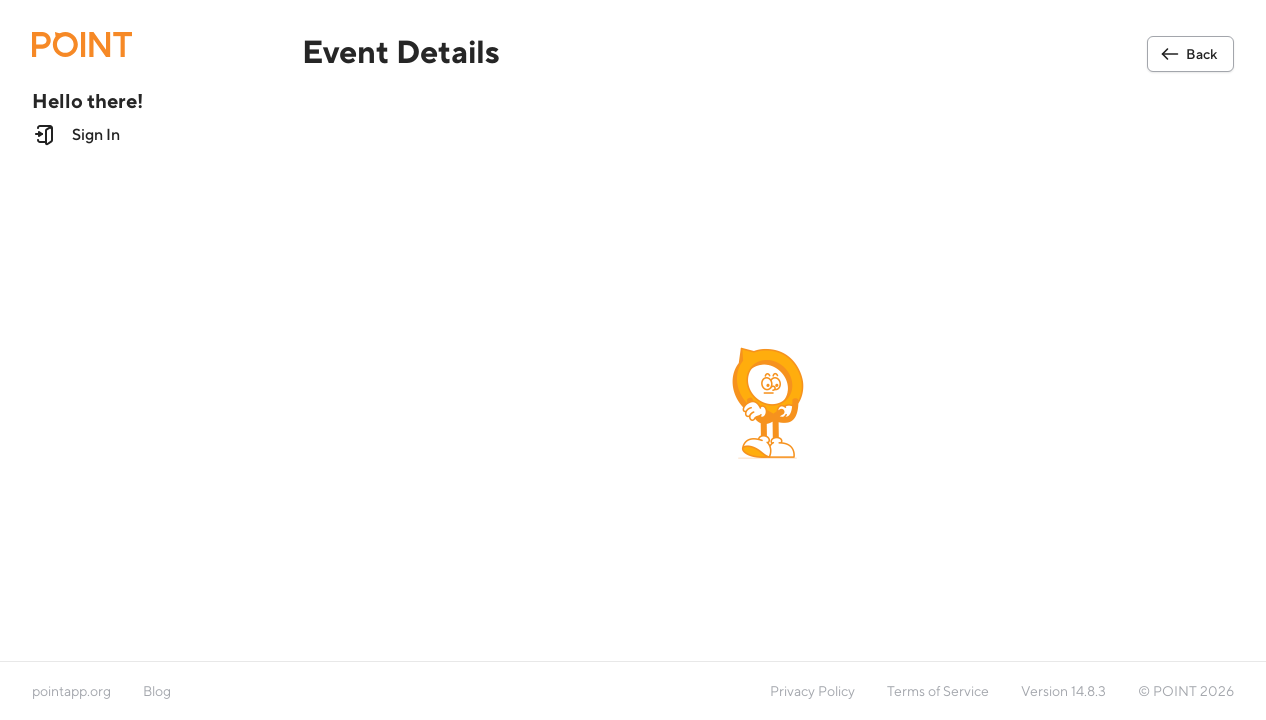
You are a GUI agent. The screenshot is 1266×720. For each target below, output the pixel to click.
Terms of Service (938, 691)
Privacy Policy (812, 691)
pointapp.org (71, 691)
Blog (157, 691)
